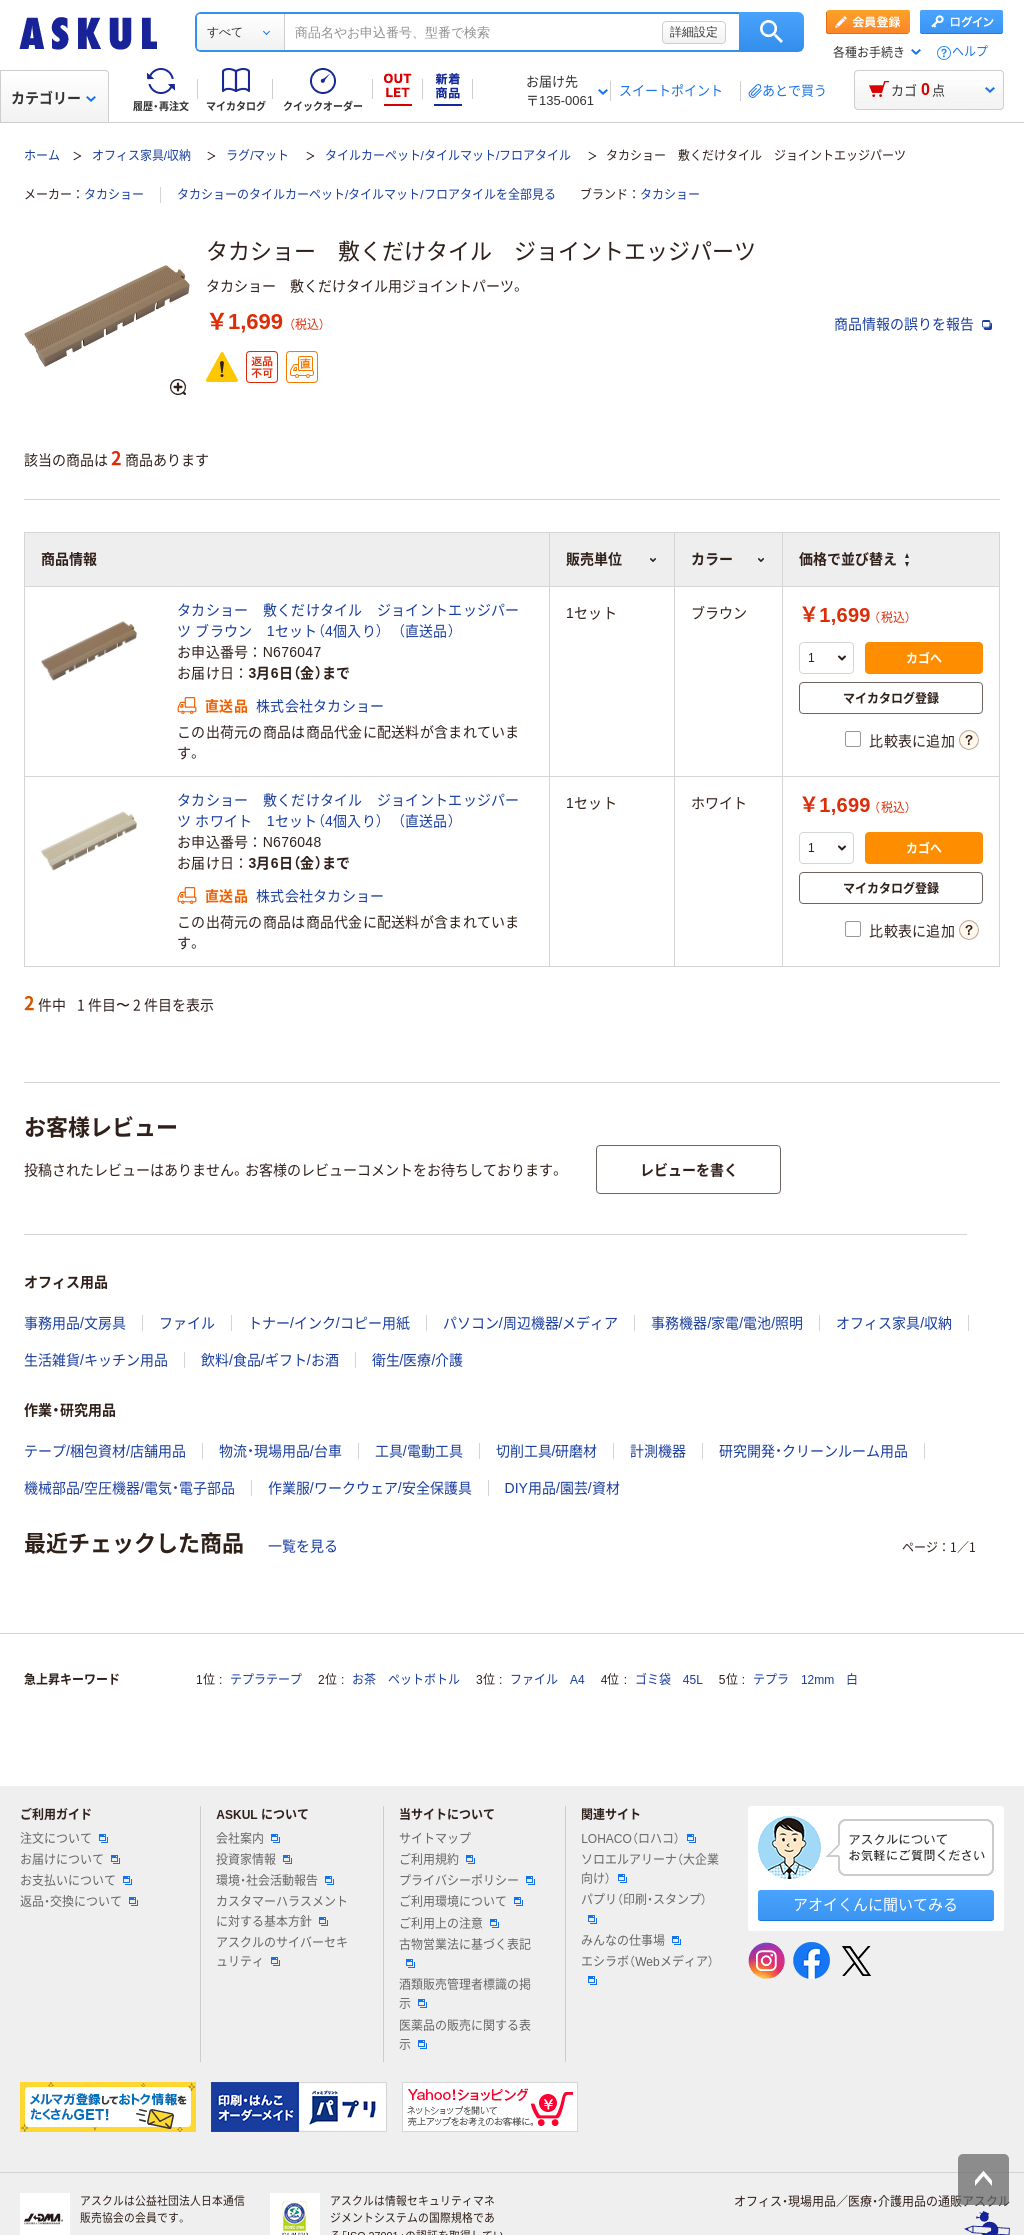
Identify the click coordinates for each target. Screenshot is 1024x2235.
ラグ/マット (257, 156)
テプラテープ (266, 1680)
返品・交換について (79, 1902)
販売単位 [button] (611, 559)
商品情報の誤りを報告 (913, 324)
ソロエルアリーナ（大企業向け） (650, 1869)
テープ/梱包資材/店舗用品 (105, 1451)
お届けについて (70, 1860)
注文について (64, 1839)
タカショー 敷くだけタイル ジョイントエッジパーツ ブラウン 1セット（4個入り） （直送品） (348, 620)
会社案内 (248, 1839)
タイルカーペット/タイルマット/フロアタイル (448, 156)
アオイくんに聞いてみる (875, 1904)
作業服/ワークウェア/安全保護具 (370, 1488)
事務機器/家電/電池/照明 (727, 1323)
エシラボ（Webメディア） (647, 1970)
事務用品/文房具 (75, 1323)
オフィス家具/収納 (141, 156)
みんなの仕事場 (631, 1941)
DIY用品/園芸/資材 (562, 1488)
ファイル (187, 1323)
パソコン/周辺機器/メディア (531, 1323)
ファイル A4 (547, 1680)
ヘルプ (970, 52)
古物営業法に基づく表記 (465, 1953)
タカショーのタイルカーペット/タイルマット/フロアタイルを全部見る (366, 195)
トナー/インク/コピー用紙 (329, 1323)
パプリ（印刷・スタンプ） (644, 1908)
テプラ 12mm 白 (805, 1680)
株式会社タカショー (320, 706)
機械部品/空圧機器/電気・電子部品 (129, 1488)
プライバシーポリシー (467, 1881)
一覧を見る (303, 1546)
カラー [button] (728, 559)
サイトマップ (435, 1839)
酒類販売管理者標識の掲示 (465, 1994)
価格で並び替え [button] (854, 559)
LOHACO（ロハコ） (638, 1839)
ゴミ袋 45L (669, 1680)
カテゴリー (53, 98)
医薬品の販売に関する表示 (465, 2035)
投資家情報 (254, 1860)
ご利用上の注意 (449, 1924)
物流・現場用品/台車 (280, 1451)
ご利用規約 (437, 1860)
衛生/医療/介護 (418, 1360)
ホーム (42, 156)
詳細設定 (694, 32)
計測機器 (658, 1451)
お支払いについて (76, 1881)
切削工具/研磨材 (547, 1451)
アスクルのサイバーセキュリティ (282, 1952)
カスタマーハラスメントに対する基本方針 (282, 1911)
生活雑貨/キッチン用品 (96, 1360)
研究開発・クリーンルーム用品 (813, 1451)
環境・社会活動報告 (275, 1881)
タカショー (114, 195)
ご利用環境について (461, 1902)
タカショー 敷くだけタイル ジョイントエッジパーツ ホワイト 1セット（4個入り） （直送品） (348, 810)
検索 (771, 32)
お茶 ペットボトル (406, 1680)
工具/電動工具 (419, 1451)
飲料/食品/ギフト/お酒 (270, 1360)
